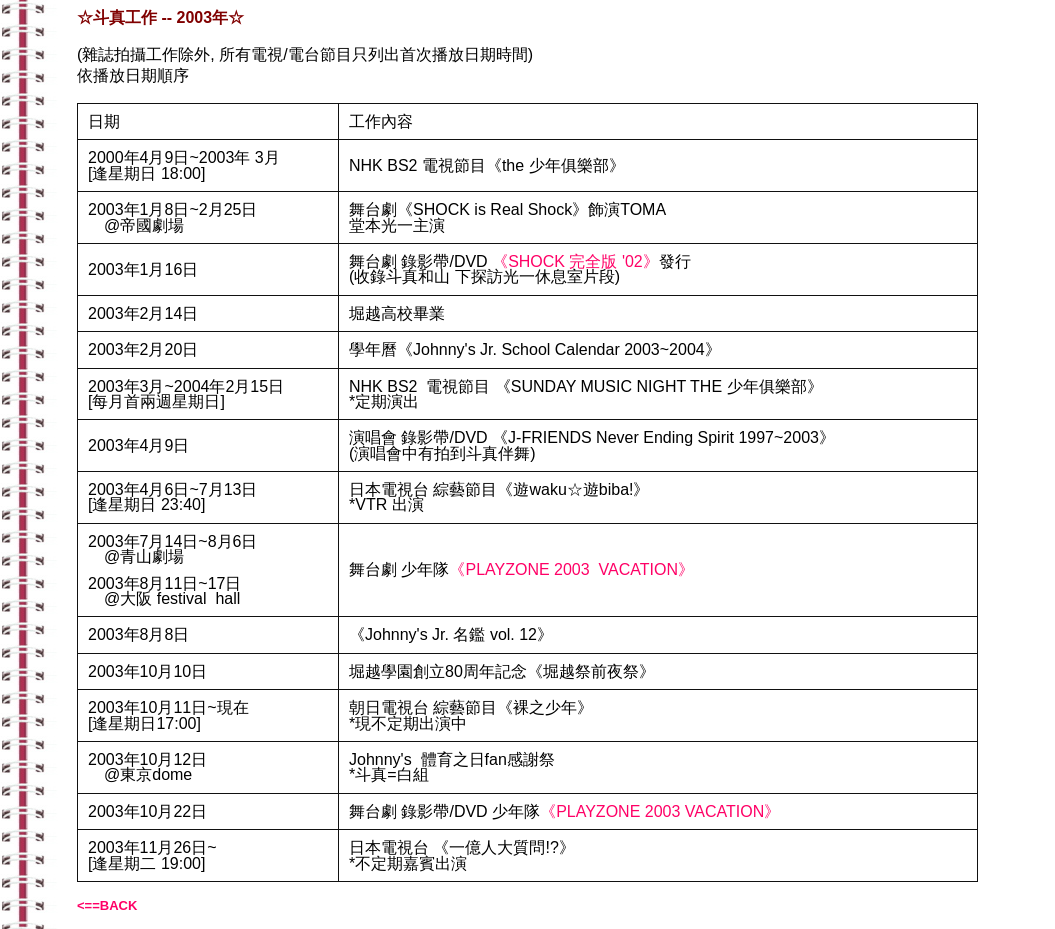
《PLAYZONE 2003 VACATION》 (571, 569)
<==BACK (107, 905)
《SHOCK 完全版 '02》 (575, 261)
